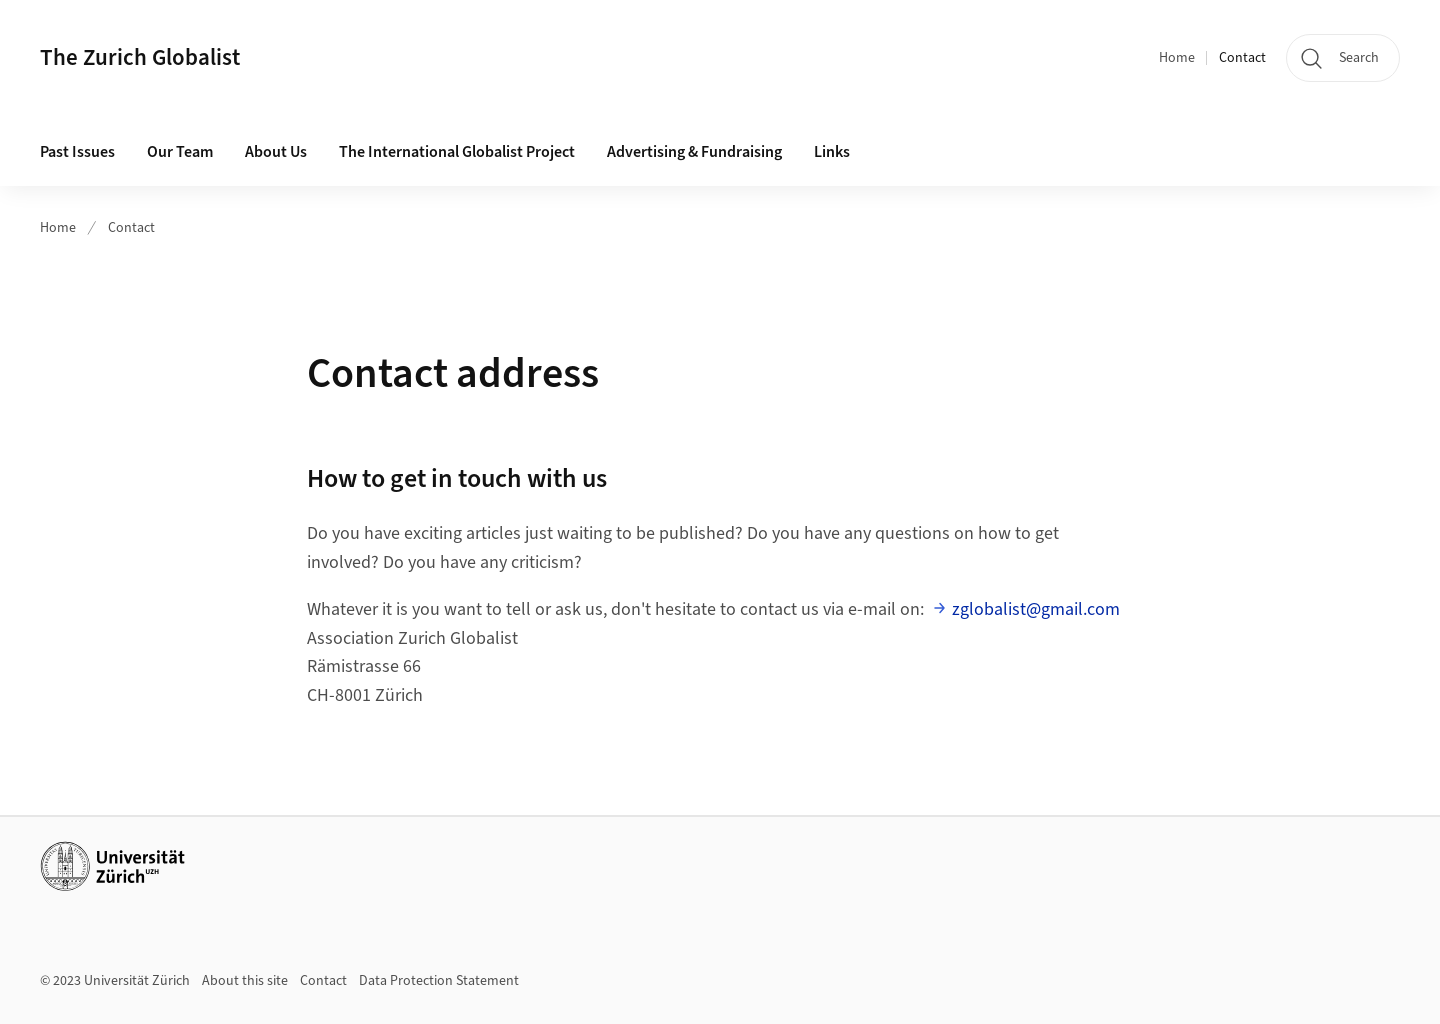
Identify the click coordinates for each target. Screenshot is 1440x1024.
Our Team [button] (180, 152)
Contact (1242, 58)
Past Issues (77, 152)
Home (1177, 58)
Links (832, 152)
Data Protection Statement (439, 981)
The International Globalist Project (457, 152)
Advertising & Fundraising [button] (694, 152)
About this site (245, 981)
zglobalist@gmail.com (1036, 609)
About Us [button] (276, 152)
